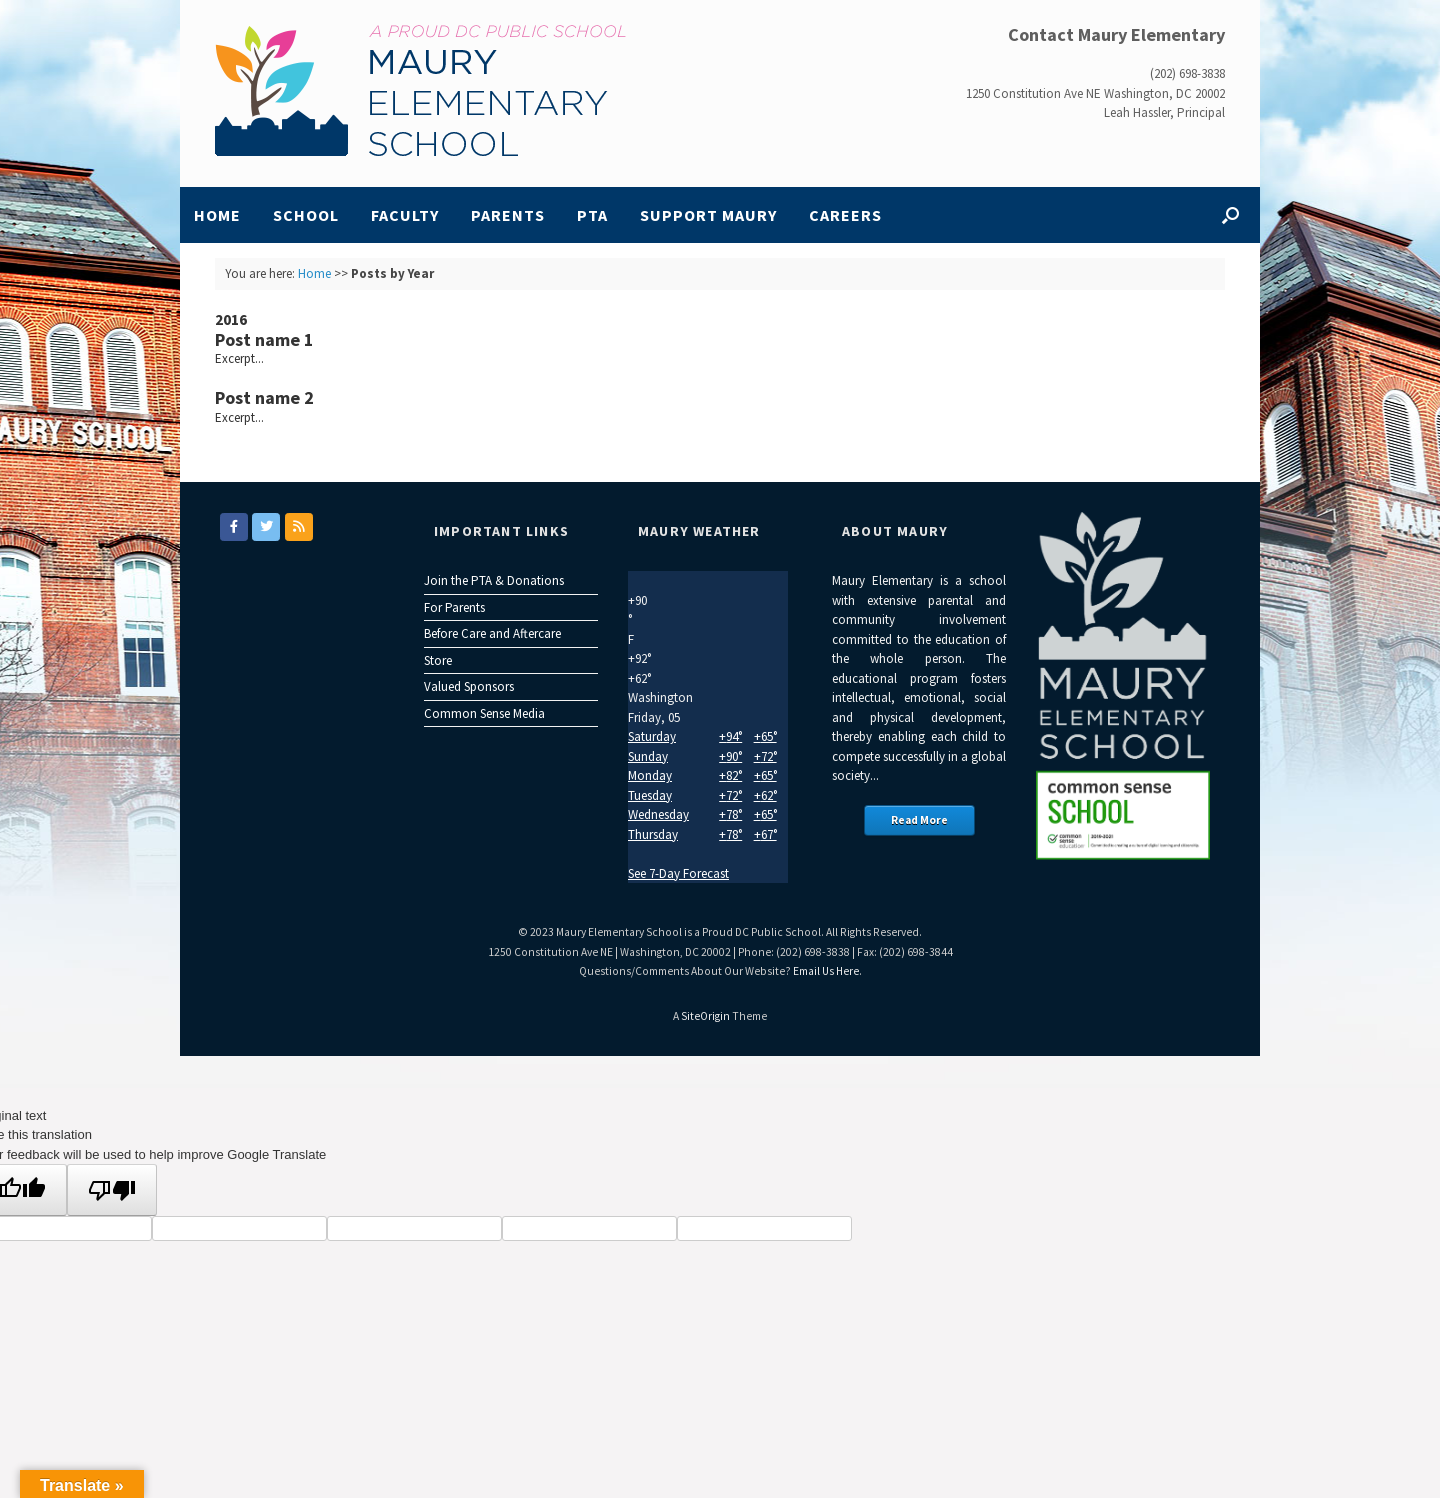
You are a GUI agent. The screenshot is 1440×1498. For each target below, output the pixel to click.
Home (217, 215)
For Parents (454, 607)
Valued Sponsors (469, 686)
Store (438, 660)
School (306, 215)
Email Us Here (826, 971)
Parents (508, 215)
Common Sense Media (484, 713)
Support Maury (708, 215)
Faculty (405, 215)
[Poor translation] (112, 1190)
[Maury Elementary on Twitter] (266, 527)
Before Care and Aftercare (492, 633)
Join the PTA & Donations (494, 580)
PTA (592, 215)
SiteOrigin (705, 1016)
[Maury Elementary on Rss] (299, 527)
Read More (919, 820)
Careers (845, 215)
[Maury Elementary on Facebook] (234, 527)
